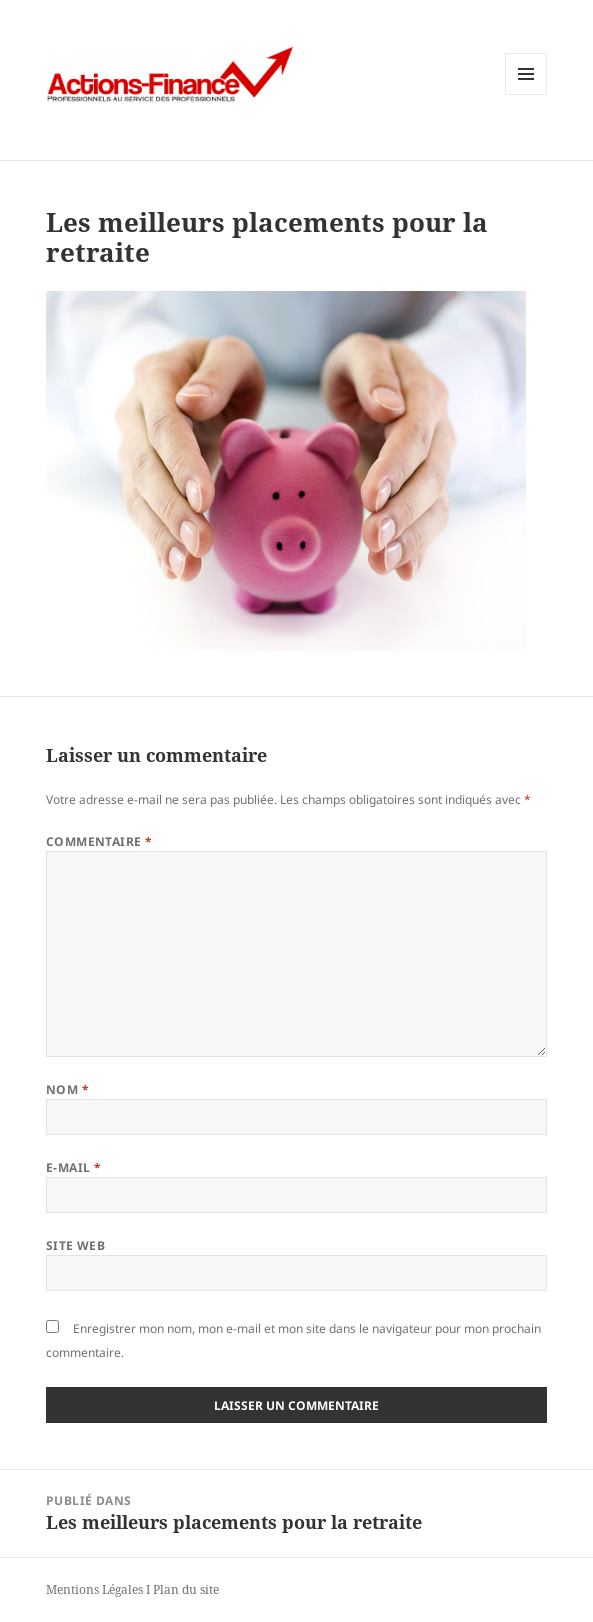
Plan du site (186, 1589)
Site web (76, 1245)
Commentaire (99, 841)
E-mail (74, 1167)
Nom (67, 1089)
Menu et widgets (526, 94)
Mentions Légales (94, 1589)
